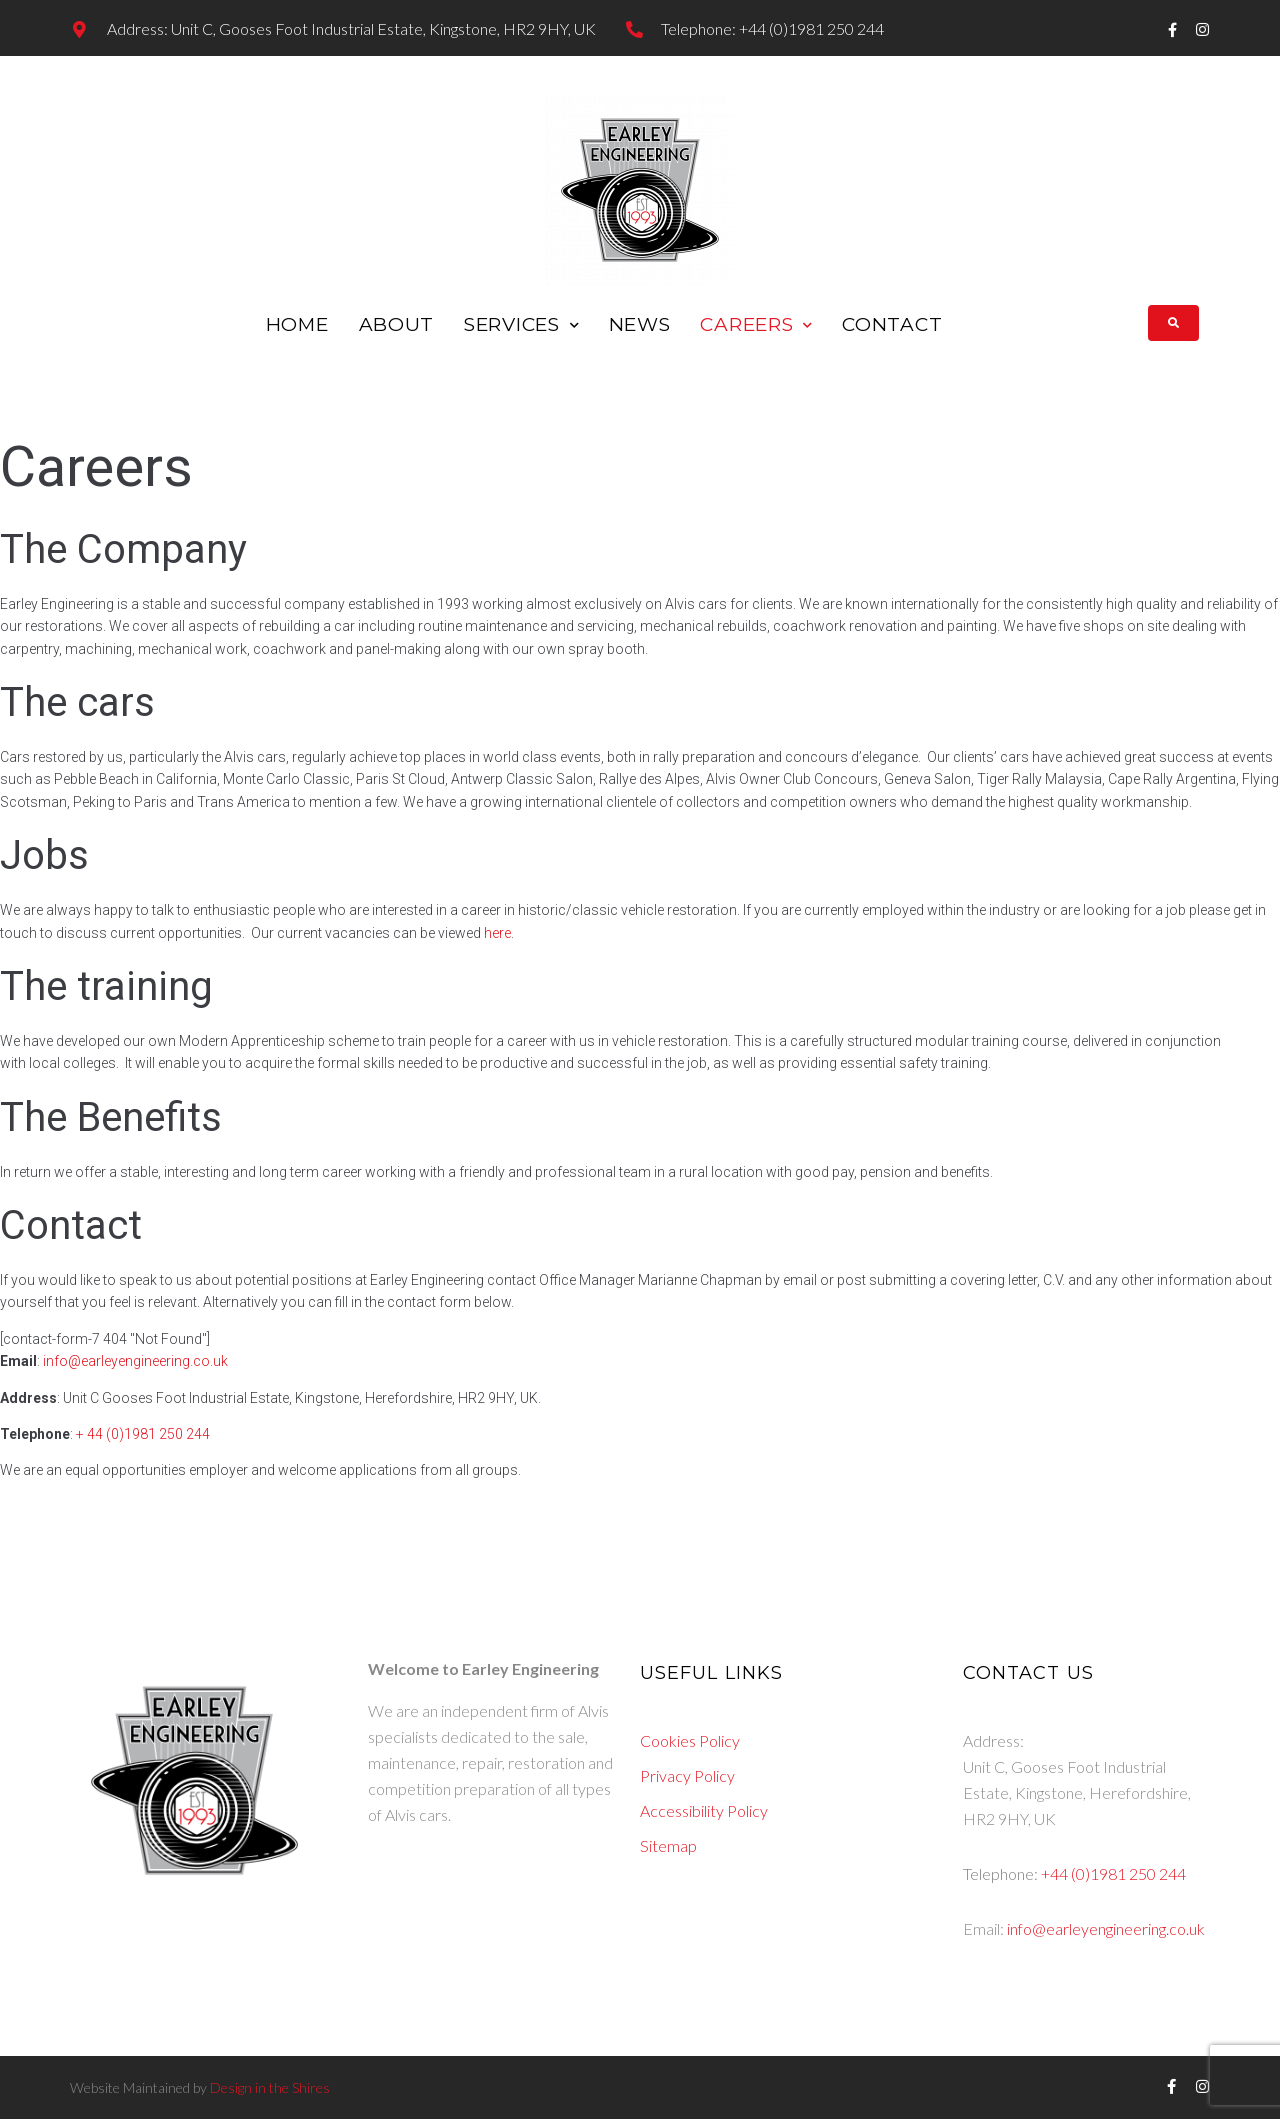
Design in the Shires (268, 2087)
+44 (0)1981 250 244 (1113, 1873)
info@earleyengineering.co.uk (135, 1361)
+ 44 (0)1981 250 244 (143, 1434)
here (497, 933)
